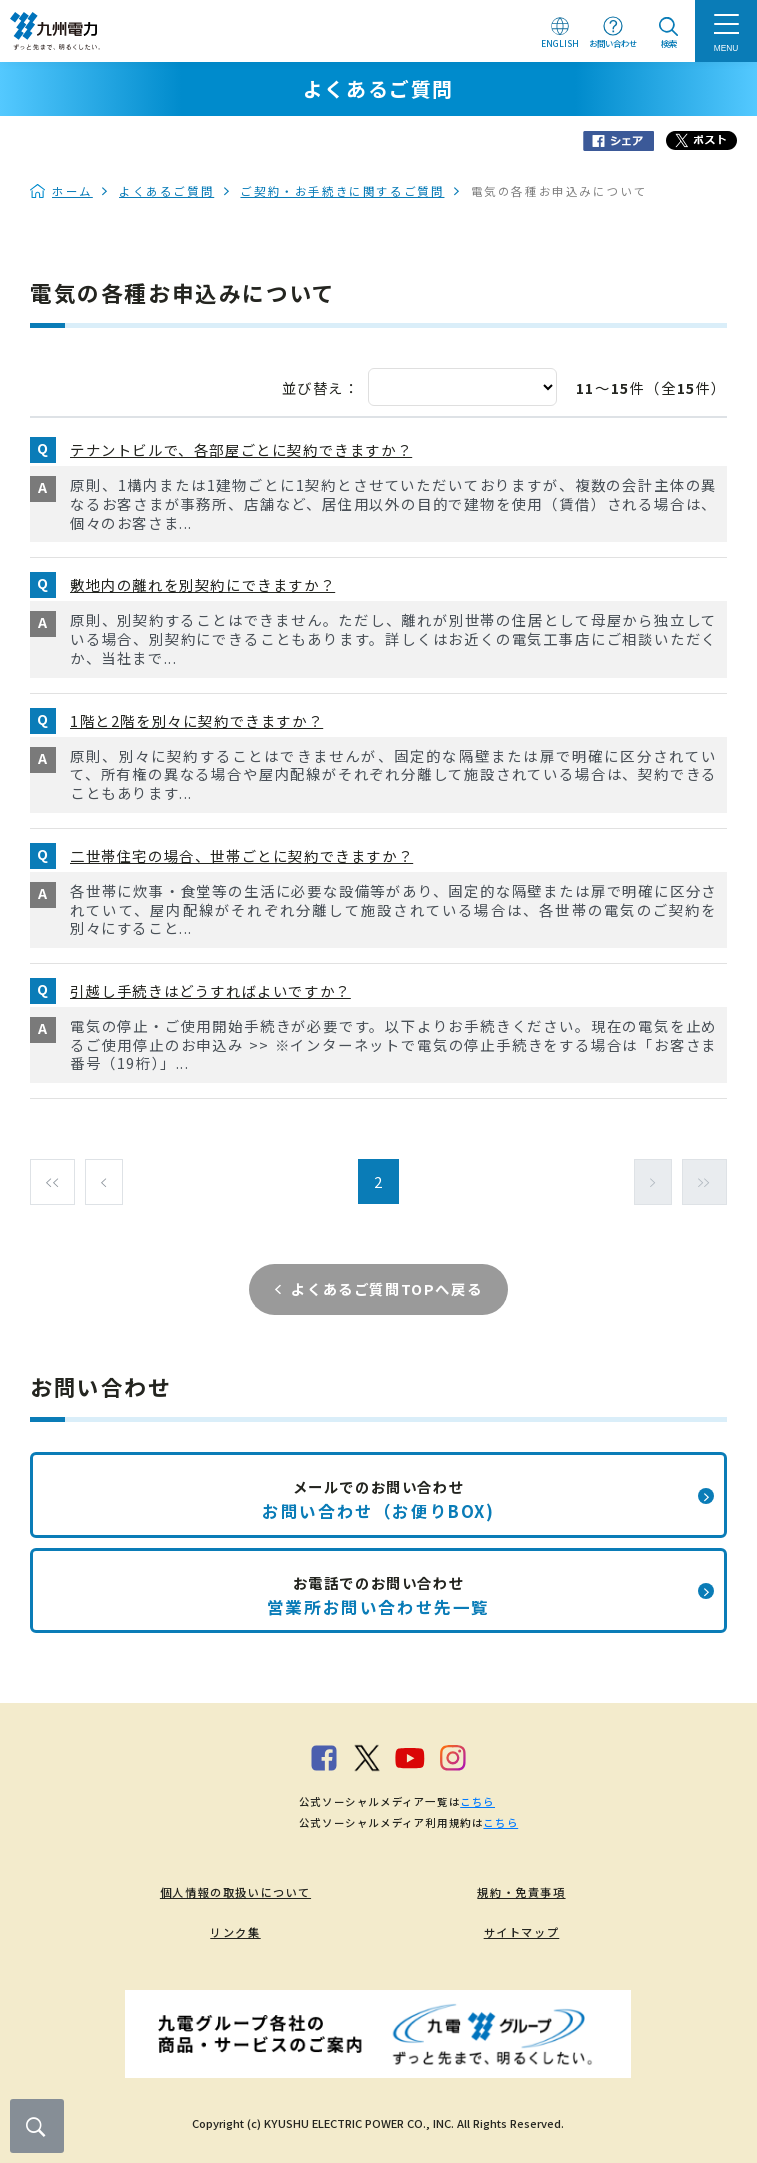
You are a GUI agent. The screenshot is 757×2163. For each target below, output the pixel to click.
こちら (477, 1801)
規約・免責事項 (521, 1892)
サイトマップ (522, 1932)
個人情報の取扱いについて (235, 1892)
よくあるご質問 (166, 191)
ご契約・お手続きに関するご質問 (342, 191)
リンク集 (235, 1932)
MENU (726, 48)
